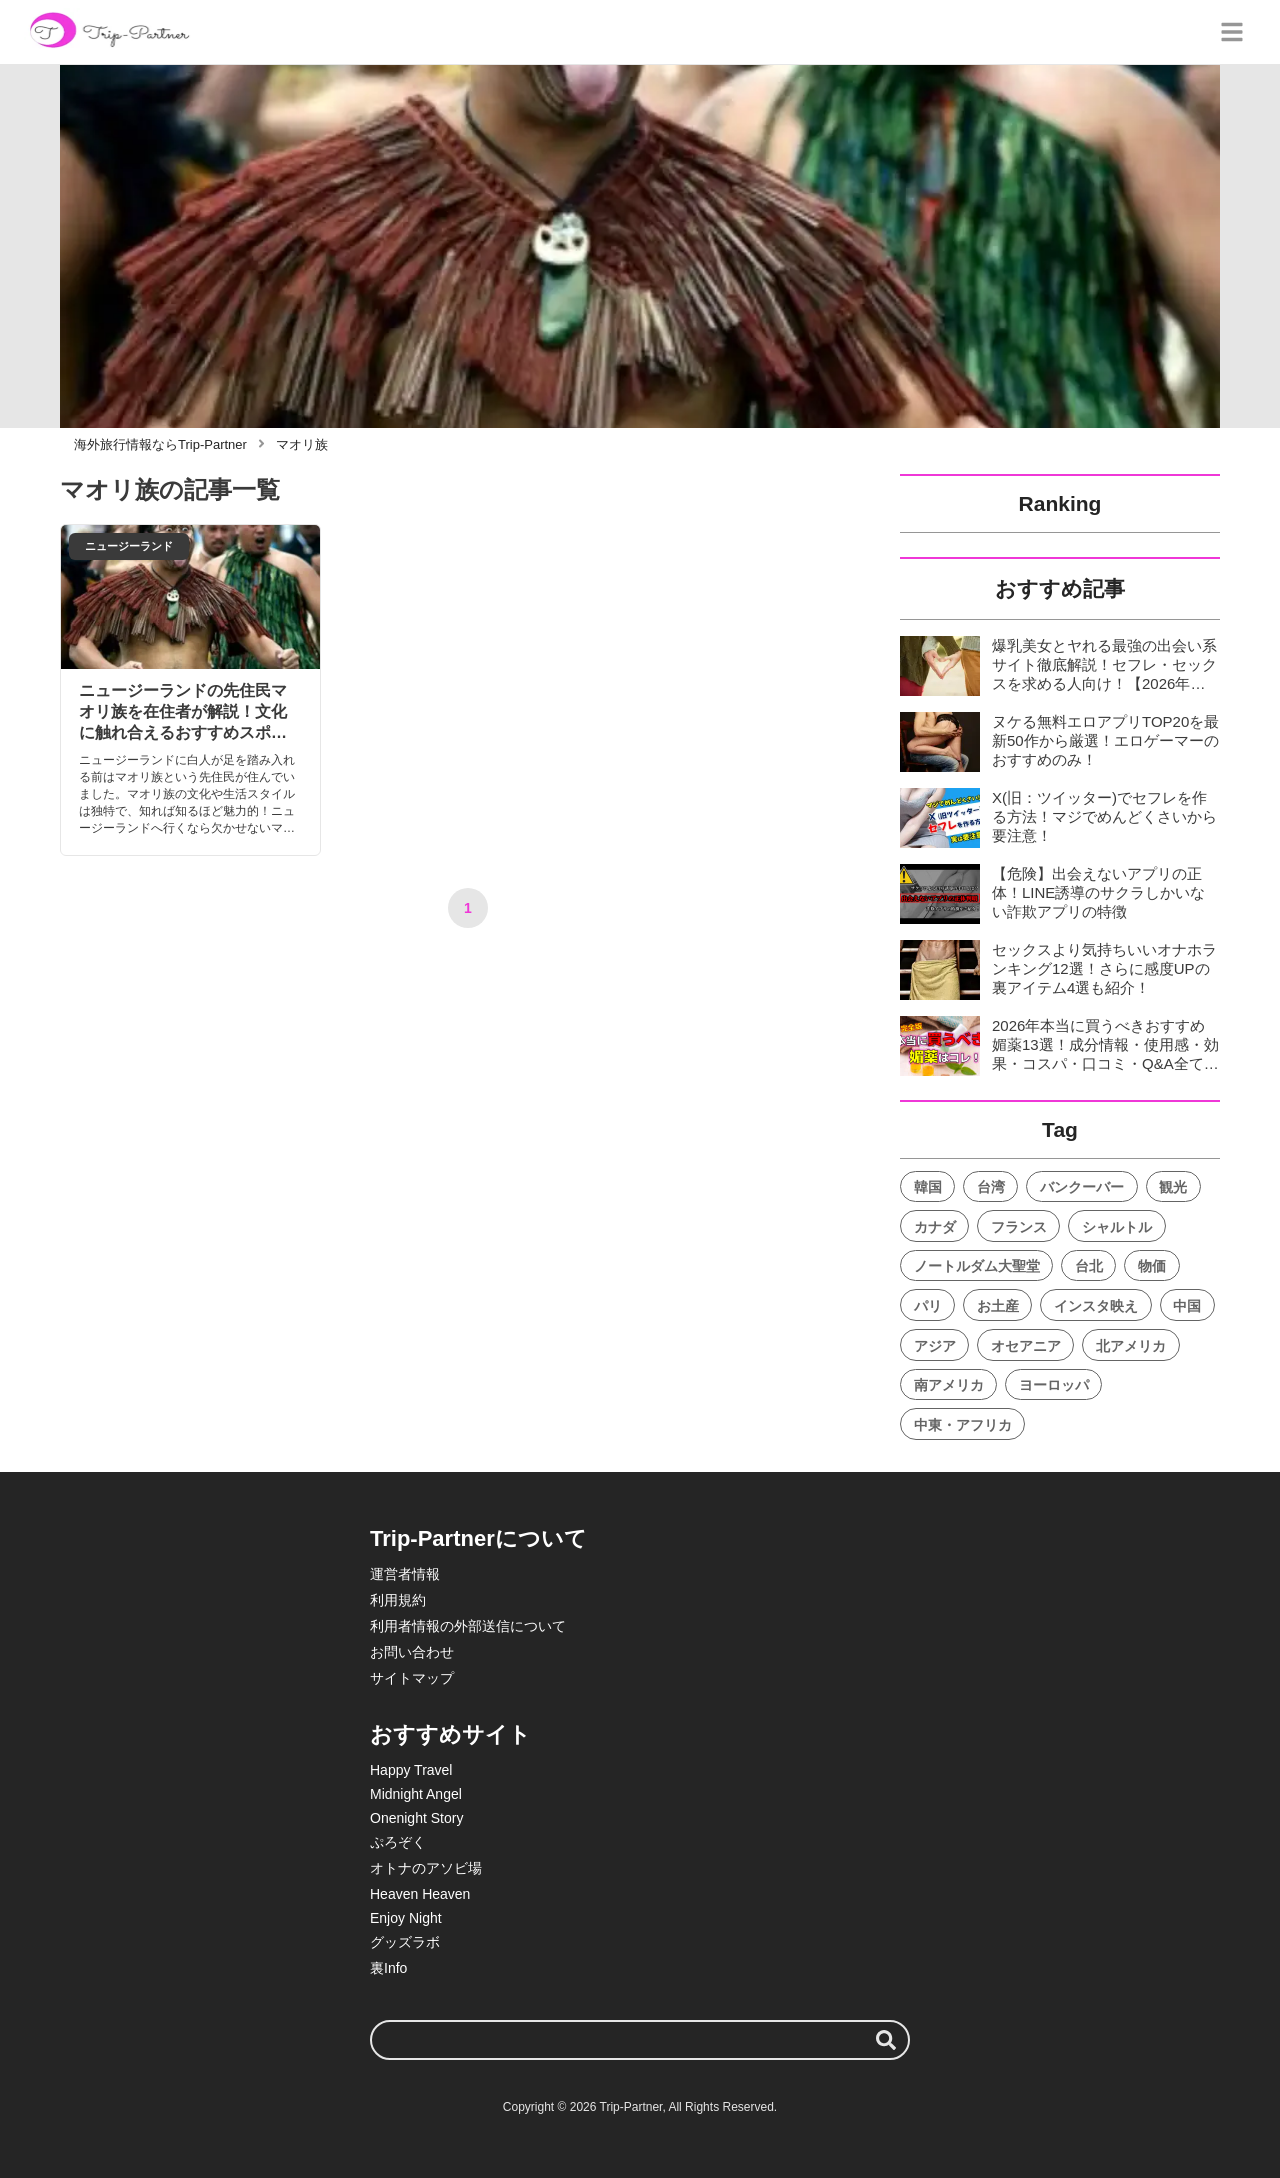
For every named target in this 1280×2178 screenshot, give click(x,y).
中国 (1187, 1306)
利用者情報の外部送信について (468, 1626)
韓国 (928, 1187)
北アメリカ (1131, 1346)
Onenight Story (416, 1818)
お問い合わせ (412, 1652)
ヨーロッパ (1054, 1385)
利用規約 (398, 1600)
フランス (1019, 1227)
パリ (928, 1306)
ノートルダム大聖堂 (977, 1266)
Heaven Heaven (420, 1894)
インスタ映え (1096, 1306)
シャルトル (1117, 1227)
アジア (935, 1346)
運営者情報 (405, 1574)
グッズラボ (405, 1942)
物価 (1152, 1266)
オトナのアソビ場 (426, 1868)
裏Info (388, 1968)
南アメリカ (949, 1385)
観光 (1173, 1187)
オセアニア (1026, 1346)
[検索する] (886, 2040)
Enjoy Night (406, 1918)
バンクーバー (1082, 1187)
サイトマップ (412, 1678)
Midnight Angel (416, 1794)
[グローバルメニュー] (1232, 32)
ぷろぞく (398, 1842)
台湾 (991, 1187)
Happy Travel (411, 1770)
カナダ (935, 1227)
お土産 (998, 1306)
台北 (1089, 1266)
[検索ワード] (640, 2040)
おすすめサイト (450, 1734)
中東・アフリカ (963, 1425)
